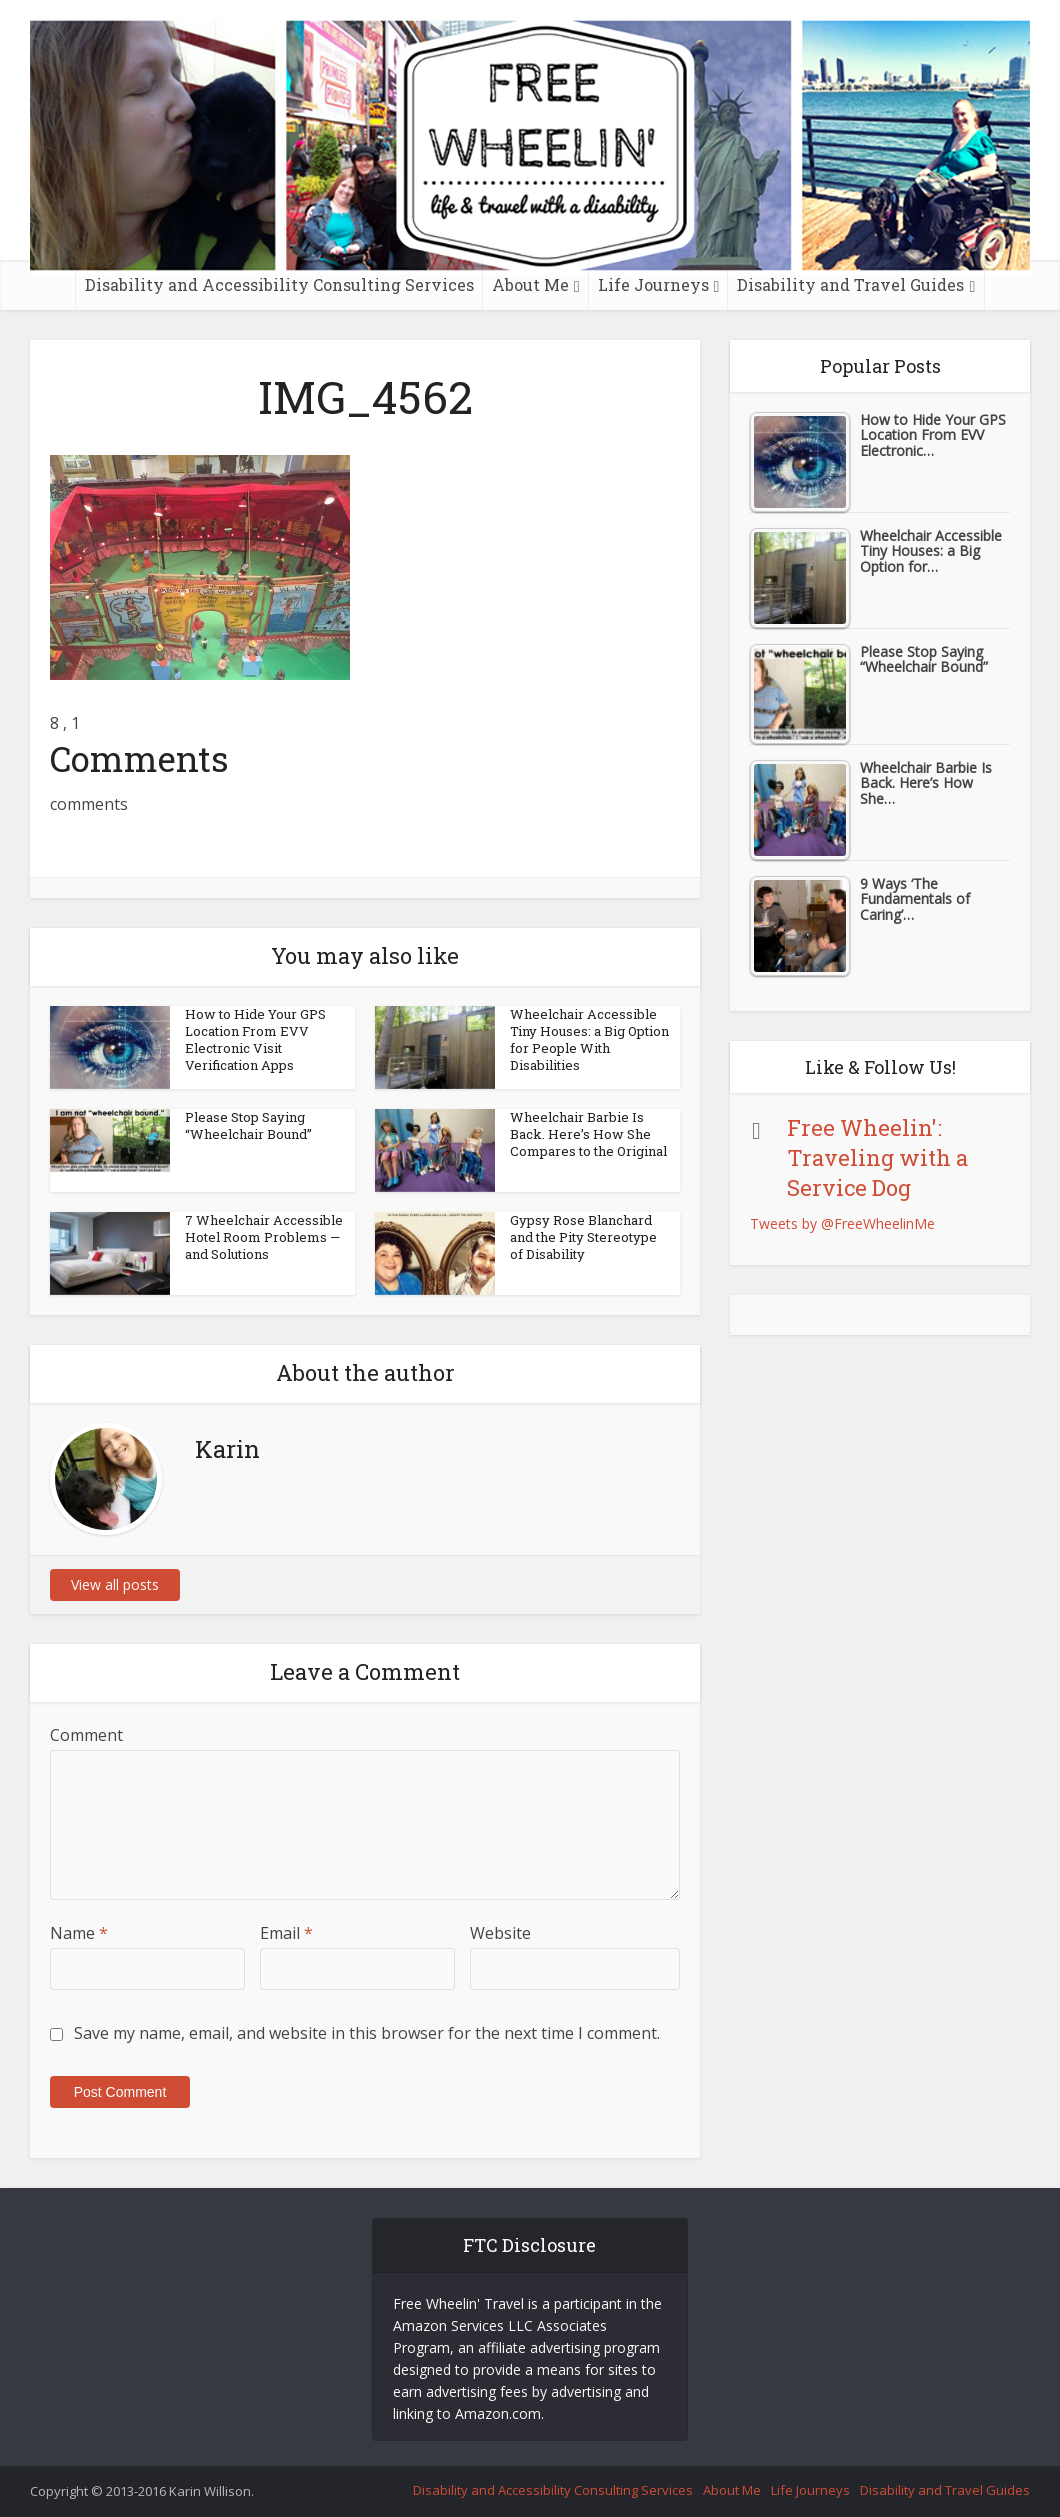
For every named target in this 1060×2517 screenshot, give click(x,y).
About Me (530, 284)
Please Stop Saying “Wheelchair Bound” (248, 1125)
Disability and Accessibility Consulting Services (279, 284)
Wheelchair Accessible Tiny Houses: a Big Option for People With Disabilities (589, 1039)
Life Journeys (653, 284)
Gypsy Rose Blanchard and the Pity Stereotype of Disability (583, 1237)
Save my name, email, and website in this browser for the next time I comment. (367, 2033)
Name (79, 1933)
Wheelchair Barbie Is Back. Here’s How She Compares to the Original (588, 1134)
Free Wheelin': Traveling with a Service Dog (877, 1157)
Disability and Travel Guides (850, 284)
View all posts (115, 1584)
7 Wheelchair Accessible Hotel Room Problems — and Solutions (264, 1237)
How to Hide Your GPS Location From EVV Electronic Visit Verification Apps (255, 1039)
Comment (86, 1735)
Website (500, 1933)
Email (286, 1933)
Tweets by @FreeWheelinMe (842, 1223)
